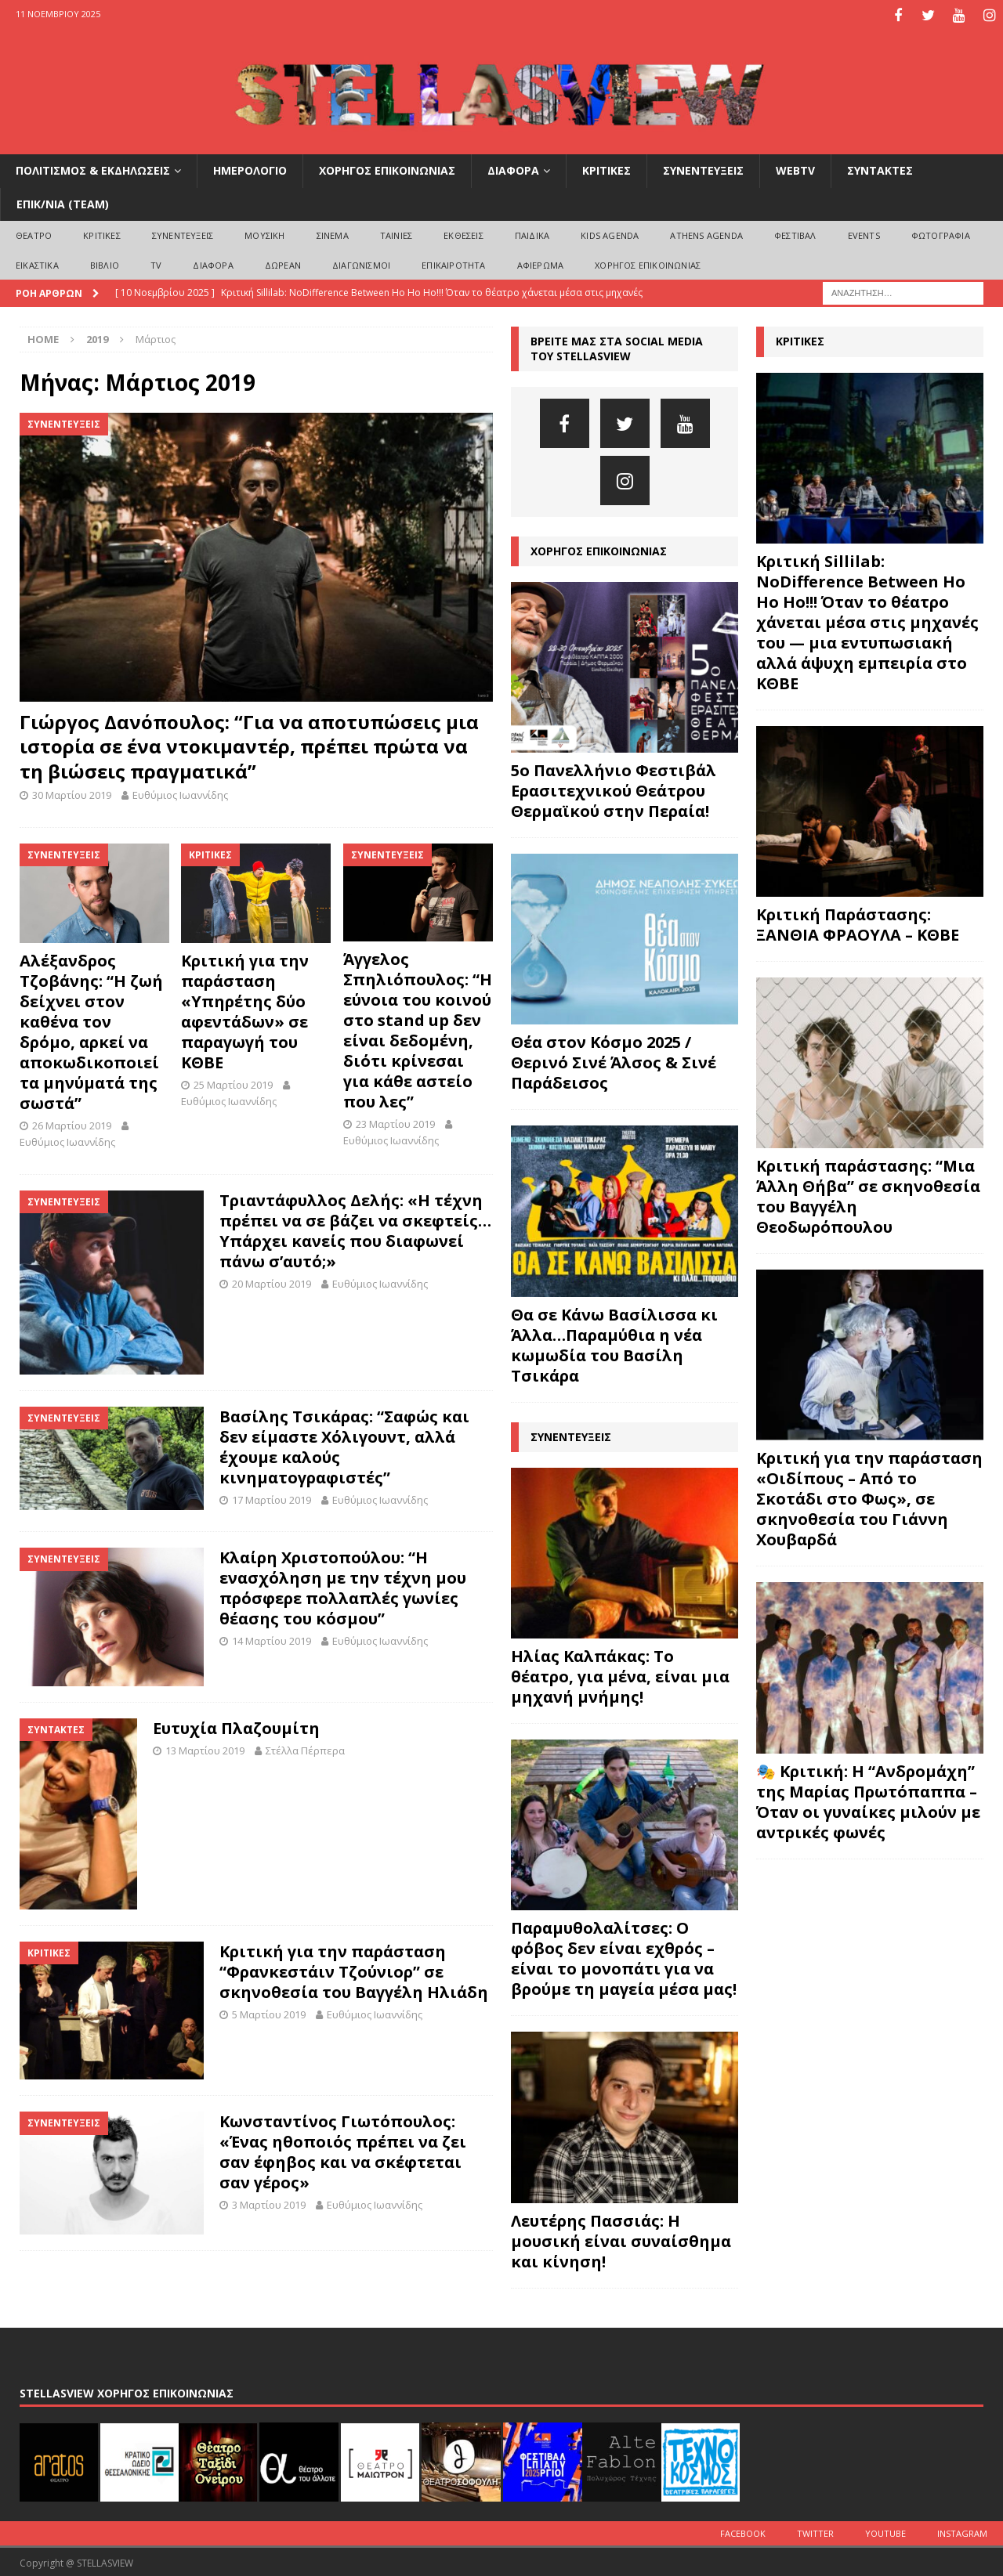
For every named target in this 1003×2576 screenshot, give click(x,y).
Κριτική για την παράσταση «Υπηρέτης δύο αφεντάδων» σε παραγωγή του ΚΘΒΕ (245, 1009)
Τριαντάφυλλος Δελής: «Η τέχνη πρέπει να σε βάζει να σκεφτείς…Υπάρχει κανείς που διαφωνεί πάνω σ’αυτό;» (355, 1228)
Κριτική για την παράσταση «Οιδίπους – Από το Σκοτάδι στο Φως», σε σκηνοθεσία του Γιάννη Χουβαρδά (869, 1497)
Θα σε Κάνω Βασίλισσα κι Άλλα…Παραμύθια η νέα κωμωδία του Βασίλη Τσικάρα (614, 1343)
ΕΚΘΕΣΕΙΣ (463, 233)
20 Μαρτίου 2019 (271, 1281)
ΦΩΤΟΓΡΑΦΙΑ (940, 233)
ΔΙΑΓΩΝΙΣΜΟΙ (361, 263)
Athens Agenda (706, 233)
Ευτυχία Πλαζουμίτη (236, 1725)
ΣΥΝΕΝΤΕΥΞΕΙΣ (703, 168)
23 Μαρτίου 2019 (395, 1122)
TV (155, 263)
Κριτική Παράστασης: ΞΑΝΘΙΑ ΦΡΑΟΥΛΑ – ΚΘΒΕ (857, 922)
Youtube (885, 2531)
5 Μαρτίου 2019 (269, 2012)
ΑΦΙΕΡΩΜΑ (540, 263)
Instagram (962, 2531)
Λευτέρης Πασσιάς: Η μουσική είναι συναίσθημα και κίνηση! (621, 2239)
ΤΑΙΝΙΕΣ (396, 233)
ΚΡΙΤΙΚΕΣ (606, 168)
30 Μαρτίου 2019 (71, 793)
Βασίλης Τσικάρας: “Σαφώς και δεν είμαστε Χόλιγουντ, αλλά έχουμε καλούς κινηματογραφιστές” (344, 1445)
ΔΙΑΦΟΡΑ (513, 168)
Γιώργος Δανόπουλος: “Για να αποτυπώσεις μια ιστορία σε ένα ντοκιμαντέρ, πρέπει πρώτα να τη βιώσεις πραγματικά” (249, 743)
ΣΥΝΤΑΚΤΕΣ (880, 168)
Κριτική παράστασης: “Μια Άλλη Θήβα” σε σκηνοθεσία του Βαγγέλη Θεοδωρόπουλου (868, 1194)
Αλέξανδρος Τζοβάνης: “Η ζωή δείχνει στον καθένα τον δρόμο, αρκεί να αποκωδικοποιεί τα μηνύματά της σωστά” (91, 1029)
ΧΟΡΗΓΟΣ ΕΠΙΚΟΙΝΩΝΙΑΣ (387, 168)
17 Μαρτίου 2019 (271, 1497)
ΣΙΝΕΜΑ (333, 233)
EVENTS (864, 233)
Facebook (743, 2531)
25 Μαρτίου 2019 (233, 1082)
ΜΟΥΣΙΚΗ (264, 233)
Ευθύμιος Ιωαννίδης (180, 793)
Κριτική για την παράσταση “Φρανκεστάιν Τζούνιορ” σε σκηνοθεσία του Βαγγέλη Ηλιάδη (353, 1969)
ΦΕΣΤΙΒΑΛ (795, 233)
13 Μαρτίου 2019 (204, 1748)
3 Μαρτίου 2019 (269, 2203)
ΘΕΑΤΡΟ (34, 233)
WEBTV (795, 168)
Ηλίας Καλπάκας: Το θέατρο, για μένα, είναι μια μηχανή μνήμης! (620, 1674)
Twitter (815, 2531)
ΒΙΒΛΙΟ (104, 263)
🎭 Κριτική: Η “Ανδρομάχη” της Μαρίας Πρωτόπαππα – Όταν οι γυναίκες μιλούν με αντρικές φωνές (868, 1799)
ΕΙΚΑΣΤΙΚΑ (37, 263)
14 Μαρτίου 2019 (271, 1639)
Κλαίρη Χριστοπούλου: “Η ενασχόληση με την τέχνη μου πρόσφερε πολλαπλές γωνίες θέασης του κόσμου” (342, 1586)
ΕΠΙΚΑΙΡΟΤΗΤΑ (453, 263)
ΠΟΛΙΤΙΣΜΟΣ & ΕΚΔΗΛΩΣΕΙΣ (93, 168)
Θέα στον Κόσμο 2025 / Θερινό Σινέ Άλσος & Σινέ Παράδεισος (613, 1061)
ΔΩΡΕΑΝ (283, 263)
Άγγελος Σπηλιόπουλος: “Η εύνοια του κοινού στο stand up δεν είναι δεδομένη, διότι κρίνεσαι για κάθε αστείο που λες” (417, 1028)
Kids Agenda (610, 233)
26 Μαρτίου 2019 (71, 1123)
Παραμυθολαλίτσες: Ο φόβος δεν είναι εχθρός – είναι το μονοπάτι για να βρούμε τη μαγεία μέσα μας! (624, 1957)
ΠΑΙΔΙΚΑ (532, 233)
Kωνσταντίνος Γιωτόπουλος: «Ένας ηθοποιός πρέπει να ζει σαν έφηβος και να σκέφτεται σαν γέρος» (342, 2150)
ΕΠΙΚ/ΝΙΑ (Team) (62, 201)
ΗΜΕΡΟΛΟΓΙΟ (250, 168)
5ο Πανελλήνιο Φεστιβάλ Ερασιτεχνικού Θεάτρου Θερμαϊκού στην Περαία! (613, 788)
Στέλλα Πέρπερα (305, 1748)
